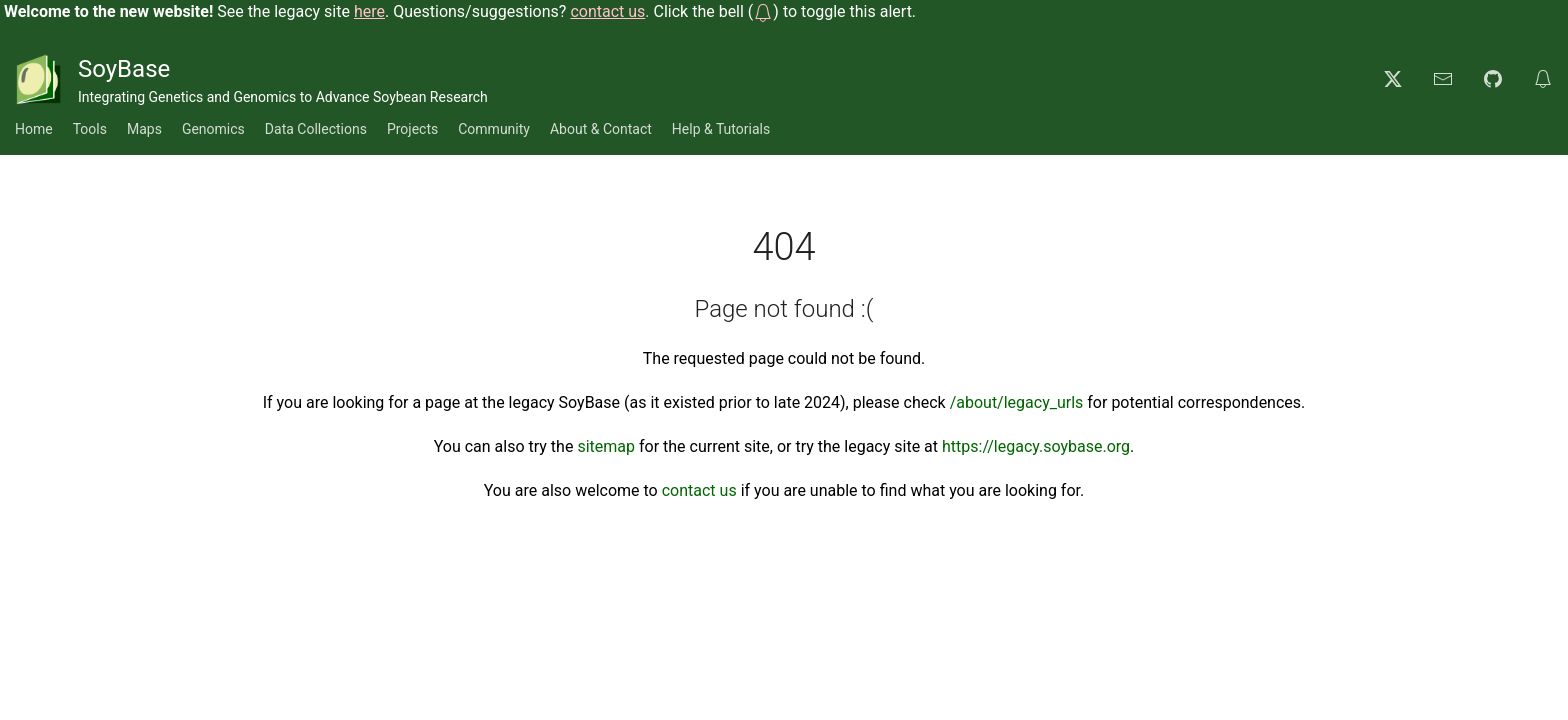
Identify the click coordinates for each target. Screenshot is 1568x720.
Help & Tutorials (721, 129)
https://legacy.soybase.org (1036, 446)
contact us (699, 490)
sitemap (606, 446)
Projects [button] (412, 129)
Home (34, 129)
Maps (144, 129)
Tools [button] (90, 129)
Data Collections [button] (316, 129)
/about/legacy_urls (1017, 402)
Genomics (213, 129)
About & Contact (601, 129)
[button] (763, 11)
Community (494, 129)
